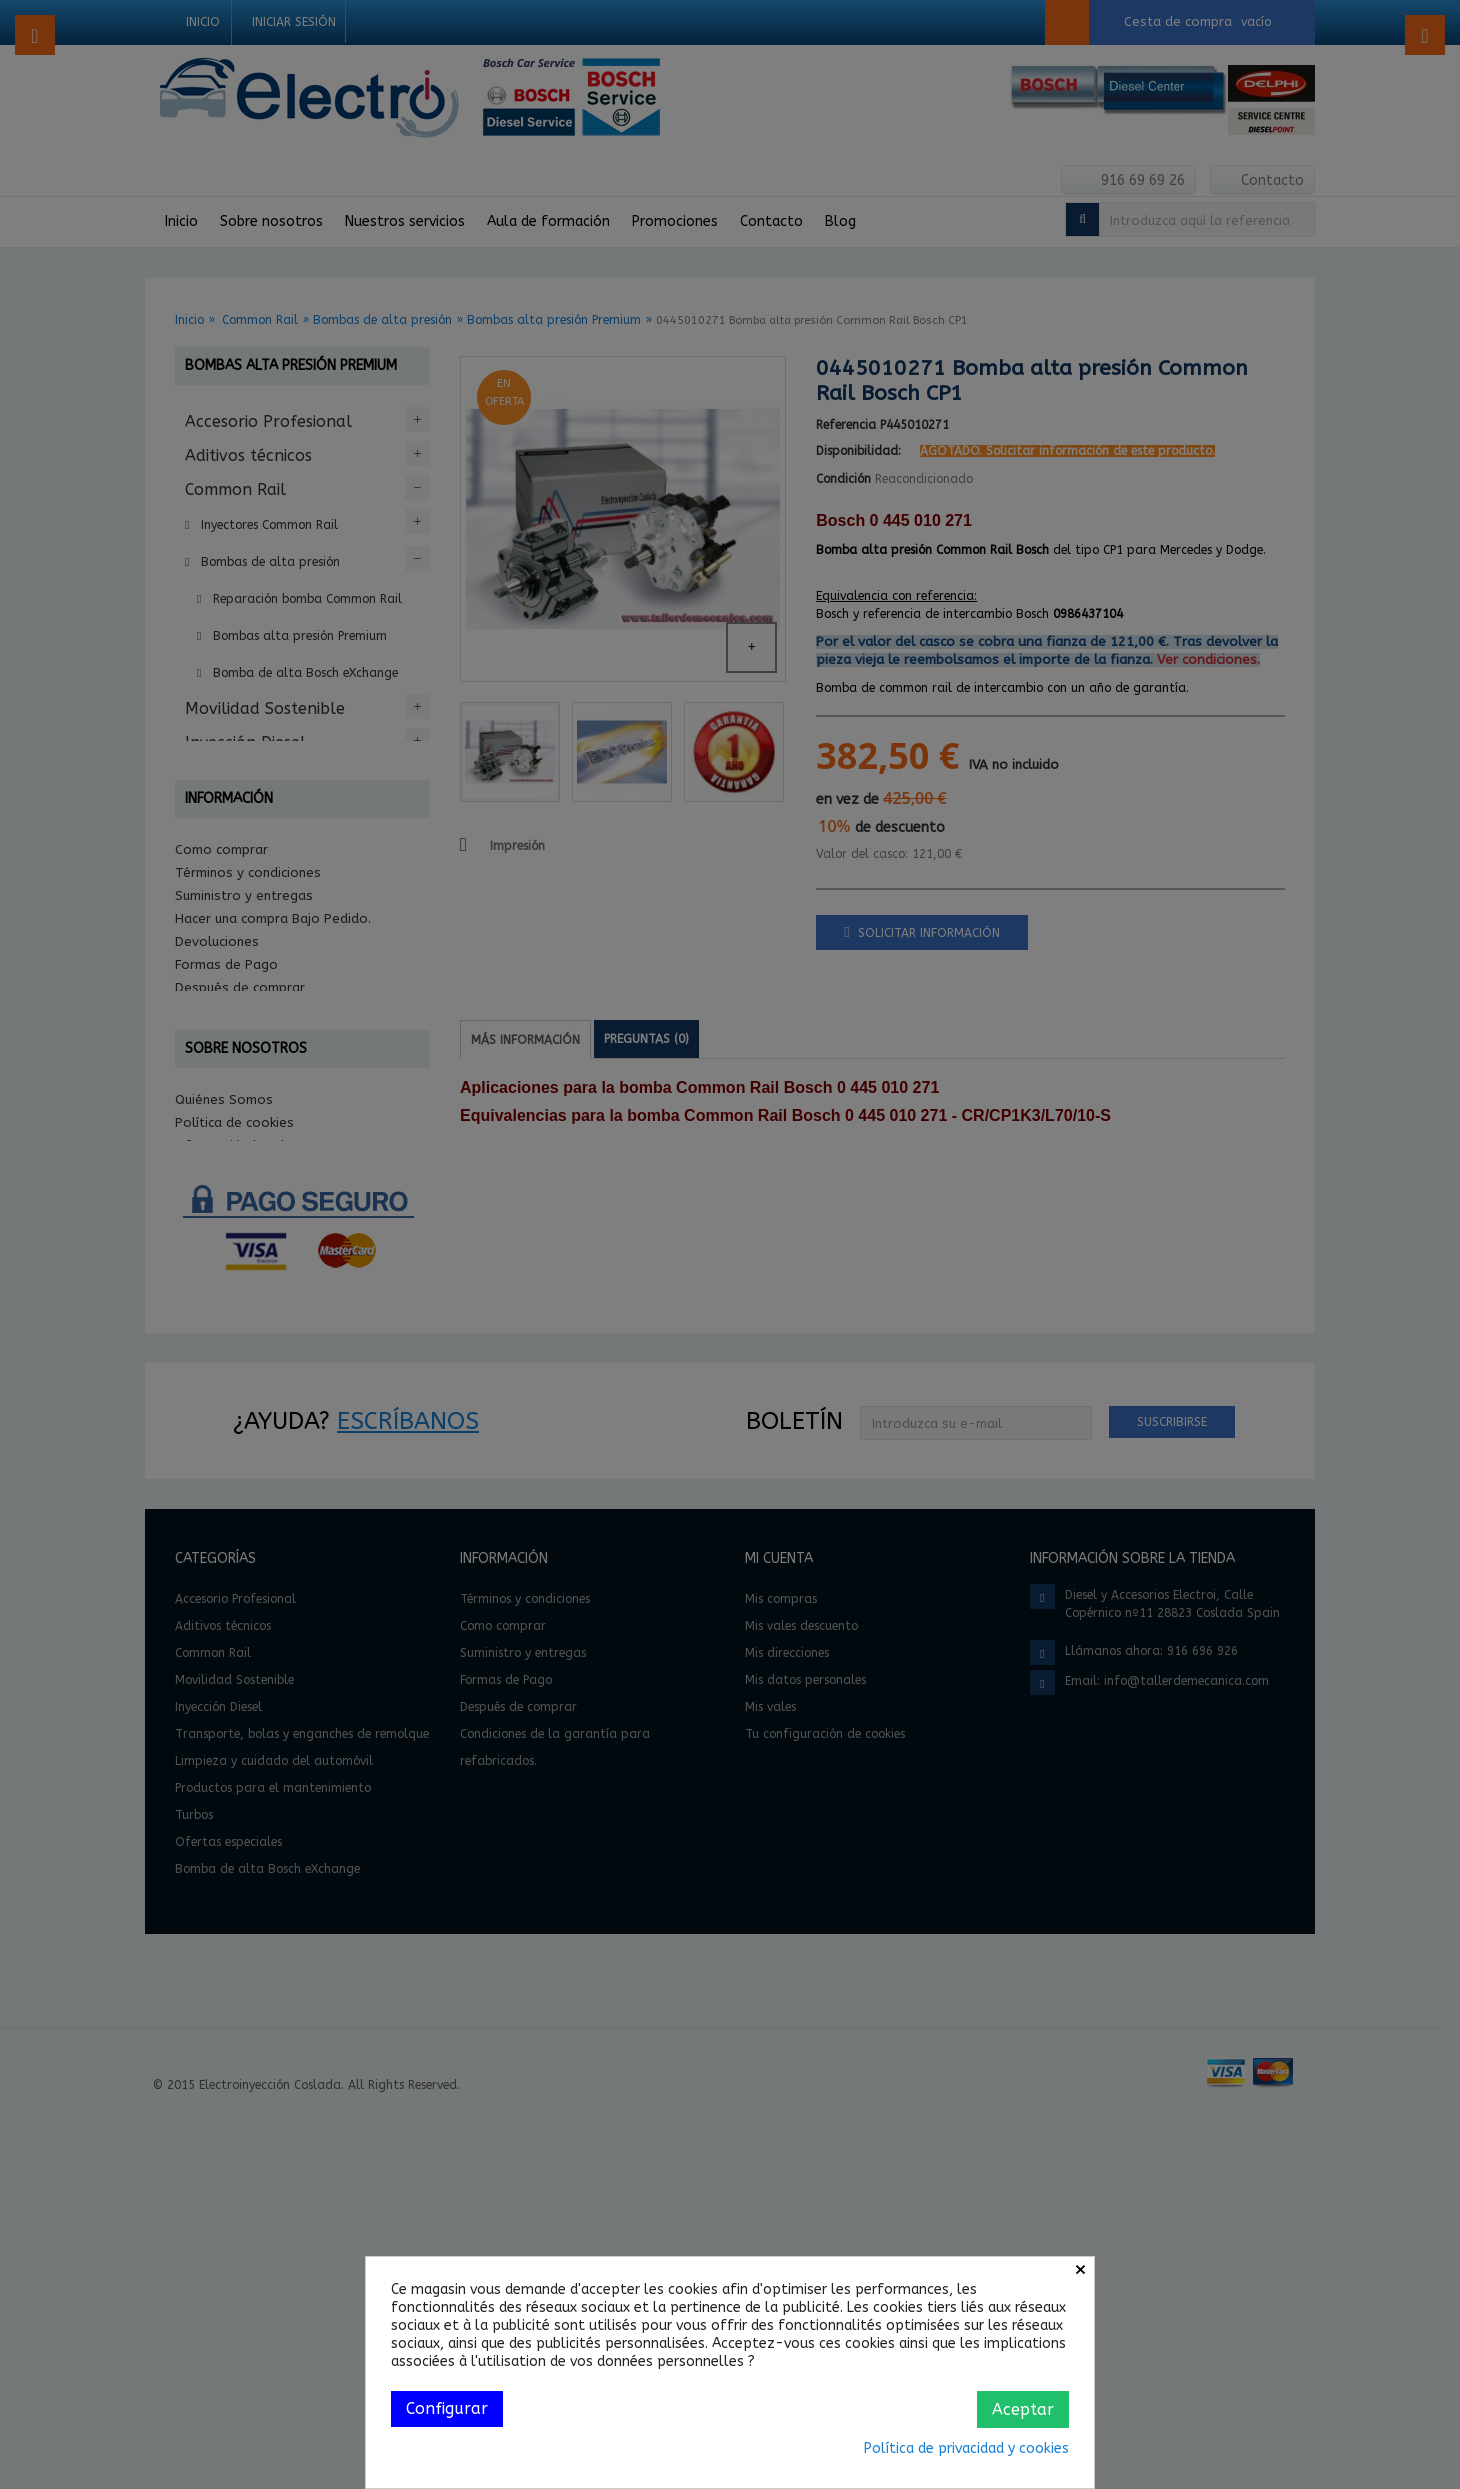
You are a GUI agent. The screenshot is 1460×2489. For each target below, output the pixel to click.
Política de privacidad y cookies (966, 2448)
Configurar (447, 2408)
